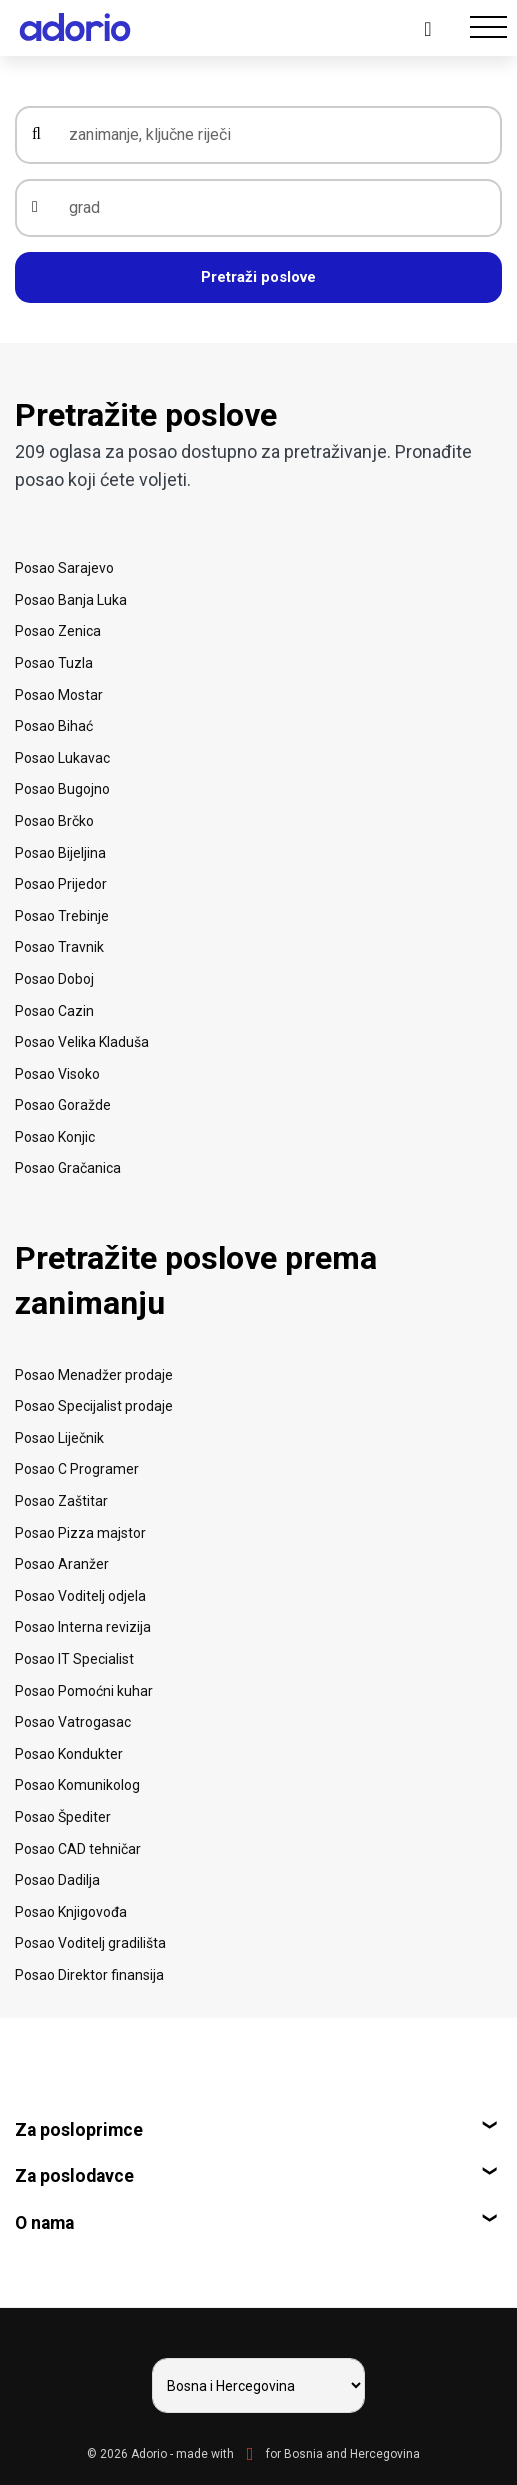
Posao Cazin (54, 1011)
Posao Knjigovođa (71, 1912)
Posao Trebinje (62, 916)
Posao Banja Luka (71, 600)
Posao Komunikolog (77, 1785)
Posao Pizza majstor (80, 1533)
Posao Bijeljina (60, 853)
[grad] (272, 208)
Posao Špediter (63, 1817)
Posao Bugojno (62, 789)
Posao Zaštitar (61, 1501)
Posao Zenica (58, 631)
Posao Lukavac (62, 758)
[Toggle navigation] (488, 27)
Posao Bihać (54, 726)
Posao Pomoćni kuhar (84, 1691)
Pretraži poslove (258, 277)
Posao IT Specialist (74, 1659)
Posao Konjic (55, 1137)
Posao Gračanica (68, 1168)
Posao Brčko (54, 821)
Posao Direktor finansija (89, 1975)
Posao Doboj (54, 979)
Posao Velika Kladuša (82, 1042)
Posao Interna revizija (83, 1627)
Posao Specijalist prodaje (94, 1406)
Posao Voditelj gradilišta (90, 1943)
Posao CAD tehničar (78, 1849)
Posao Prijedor (61, 884)
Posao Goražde (63, 1105)
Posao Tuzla (54, 663)
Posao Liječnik (59, 1438)
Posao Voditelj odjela (80, 1596)
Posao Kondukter (69, 1754)
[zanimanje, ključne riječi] (272, 135)
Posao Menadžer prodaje (94, 1375)
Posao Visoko (57, 1074)
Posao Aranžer (62, 1564)
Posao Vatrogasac (73, 1722)
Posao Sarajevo (64, 568)
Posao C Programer (77, 1469)
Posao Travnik (59, 947)
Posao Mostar (59, 695)
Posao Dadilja (57, 1880)
